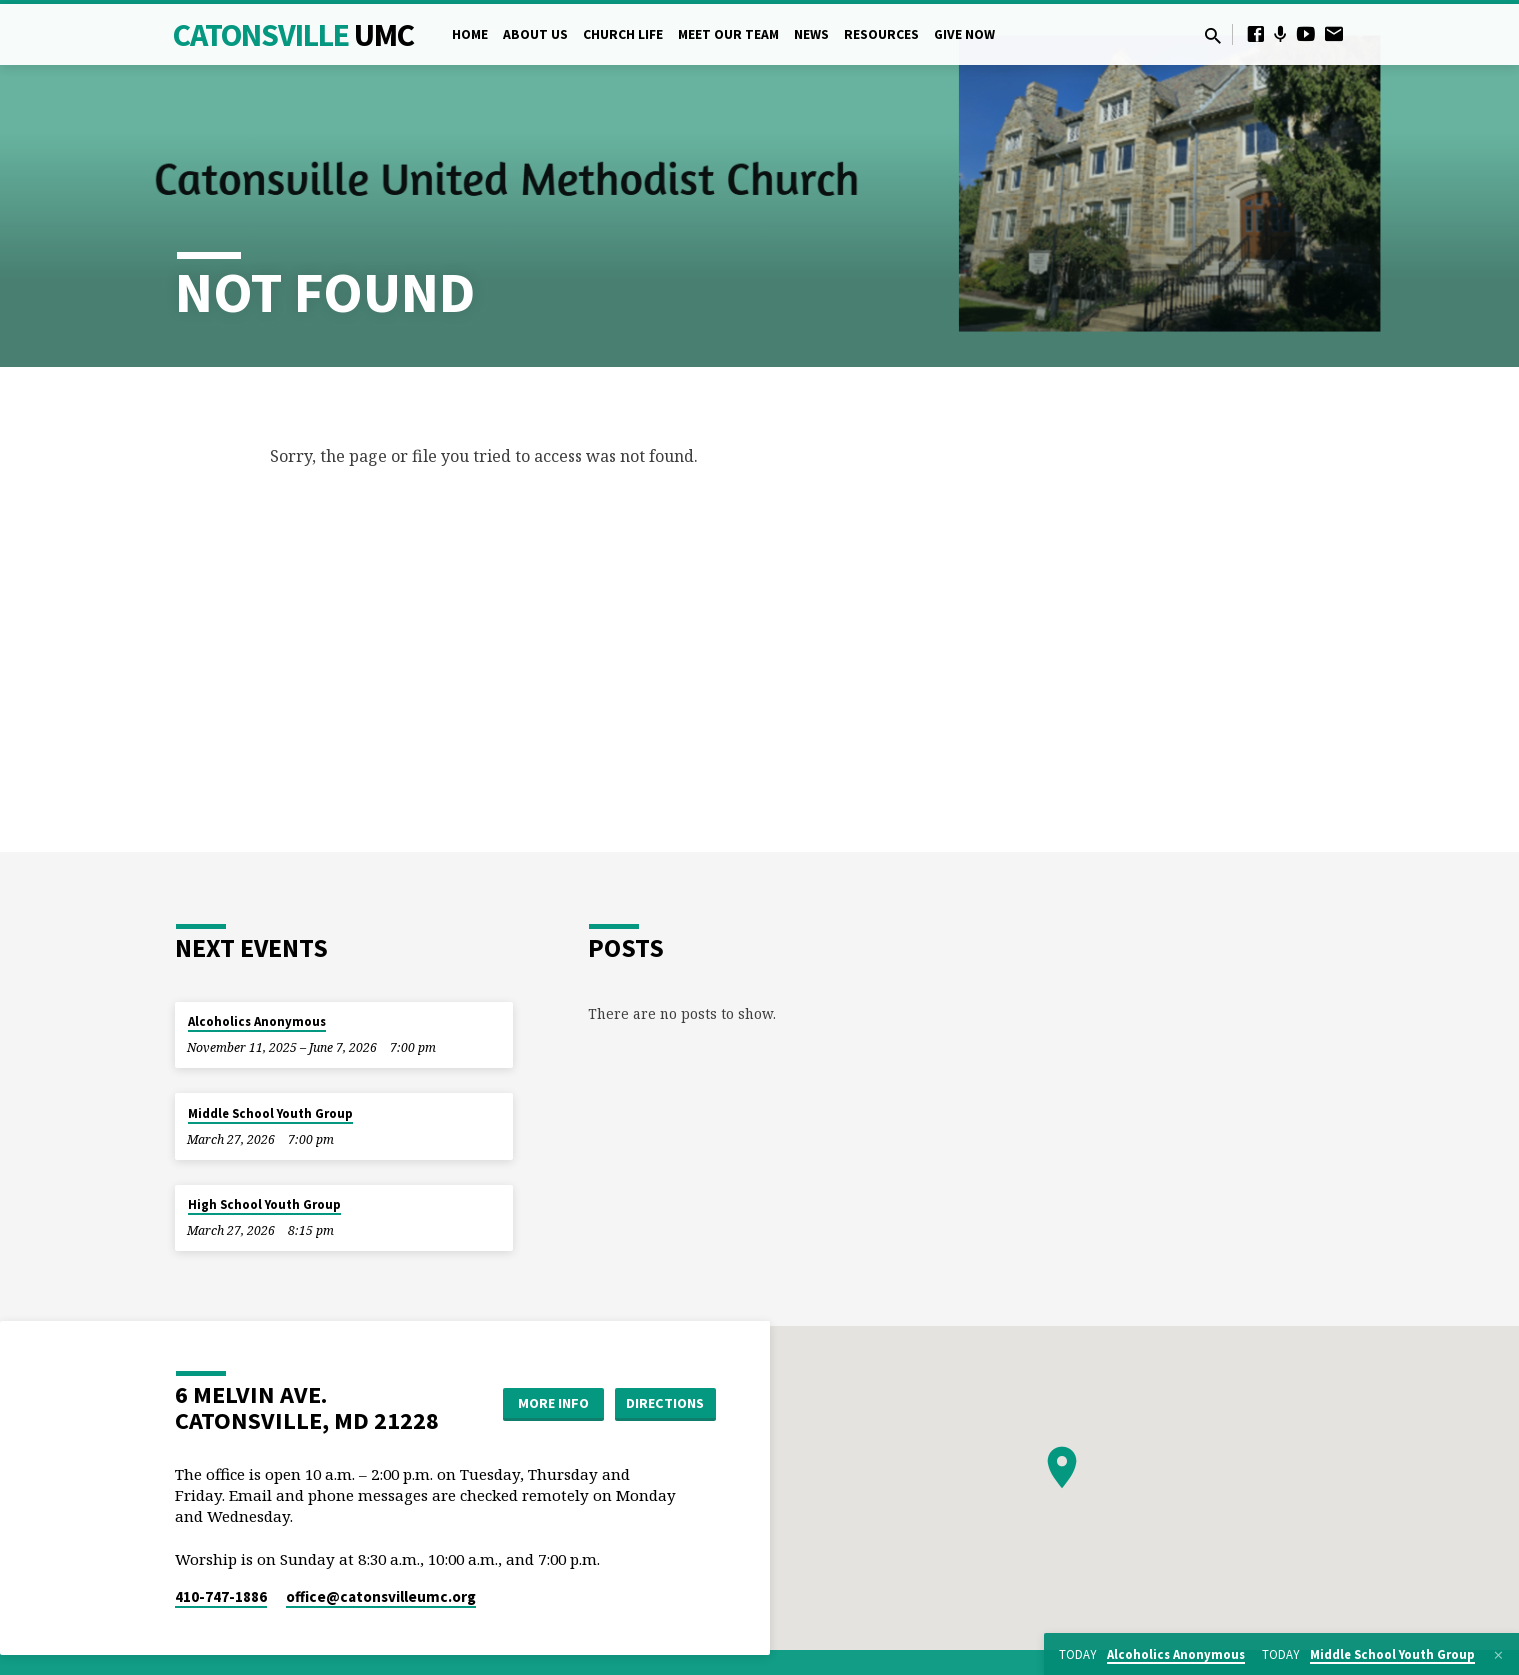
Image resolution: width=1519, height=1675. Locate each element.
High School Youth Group (264, 1204)
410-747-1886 (221, 1596)
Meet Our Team (728, 34)
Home (470, 34)
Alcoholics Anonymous (257, 1021)
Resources (881, 34)
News (811, 34)
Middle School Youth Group (270, 1113)
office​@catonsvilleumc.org (381, 1596)
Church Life (623, 34)
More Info (553, 1403)
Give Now (964, 34)
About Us (535, 34)
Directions (665, 1403)
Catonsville (293, 35)
